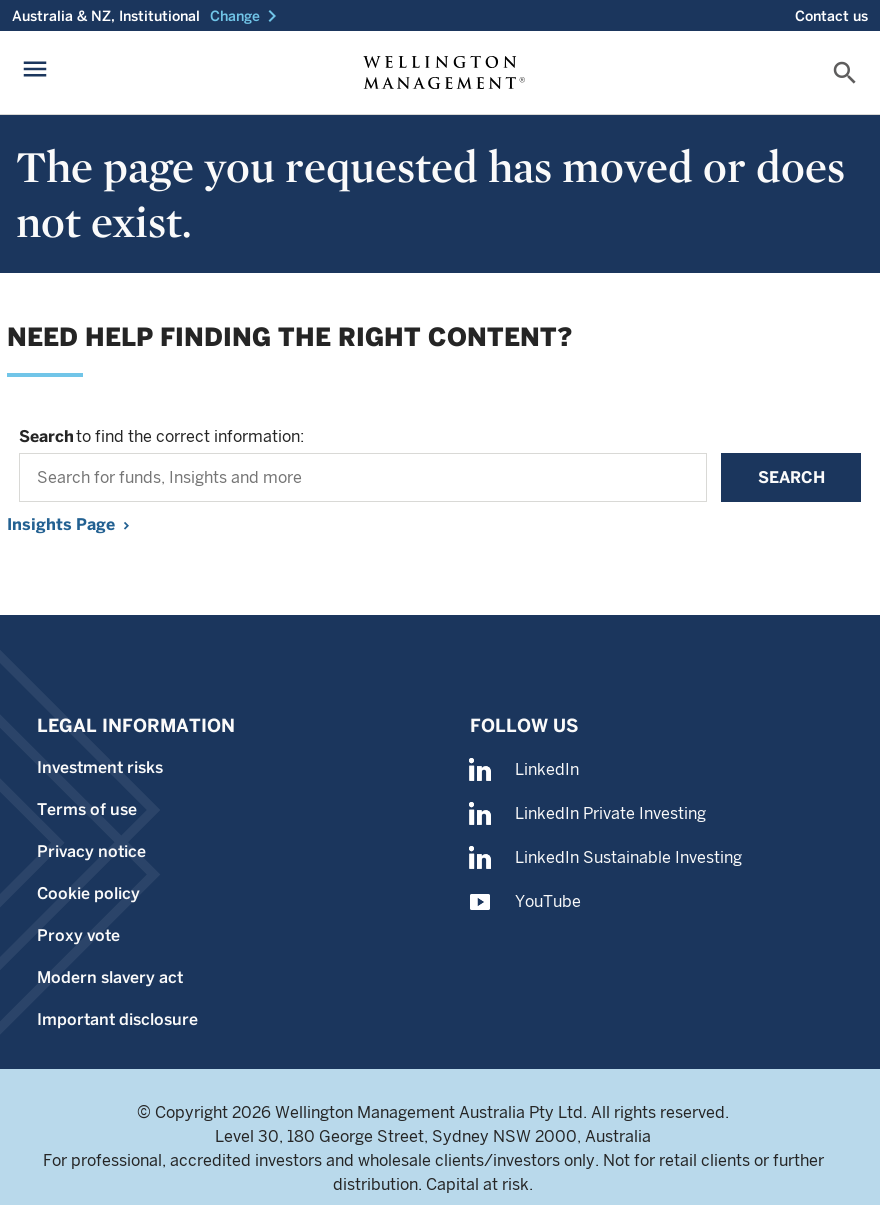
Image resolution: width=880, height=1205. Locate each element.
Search (791, 477)
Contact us (831, 16)
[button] (247, 16)
